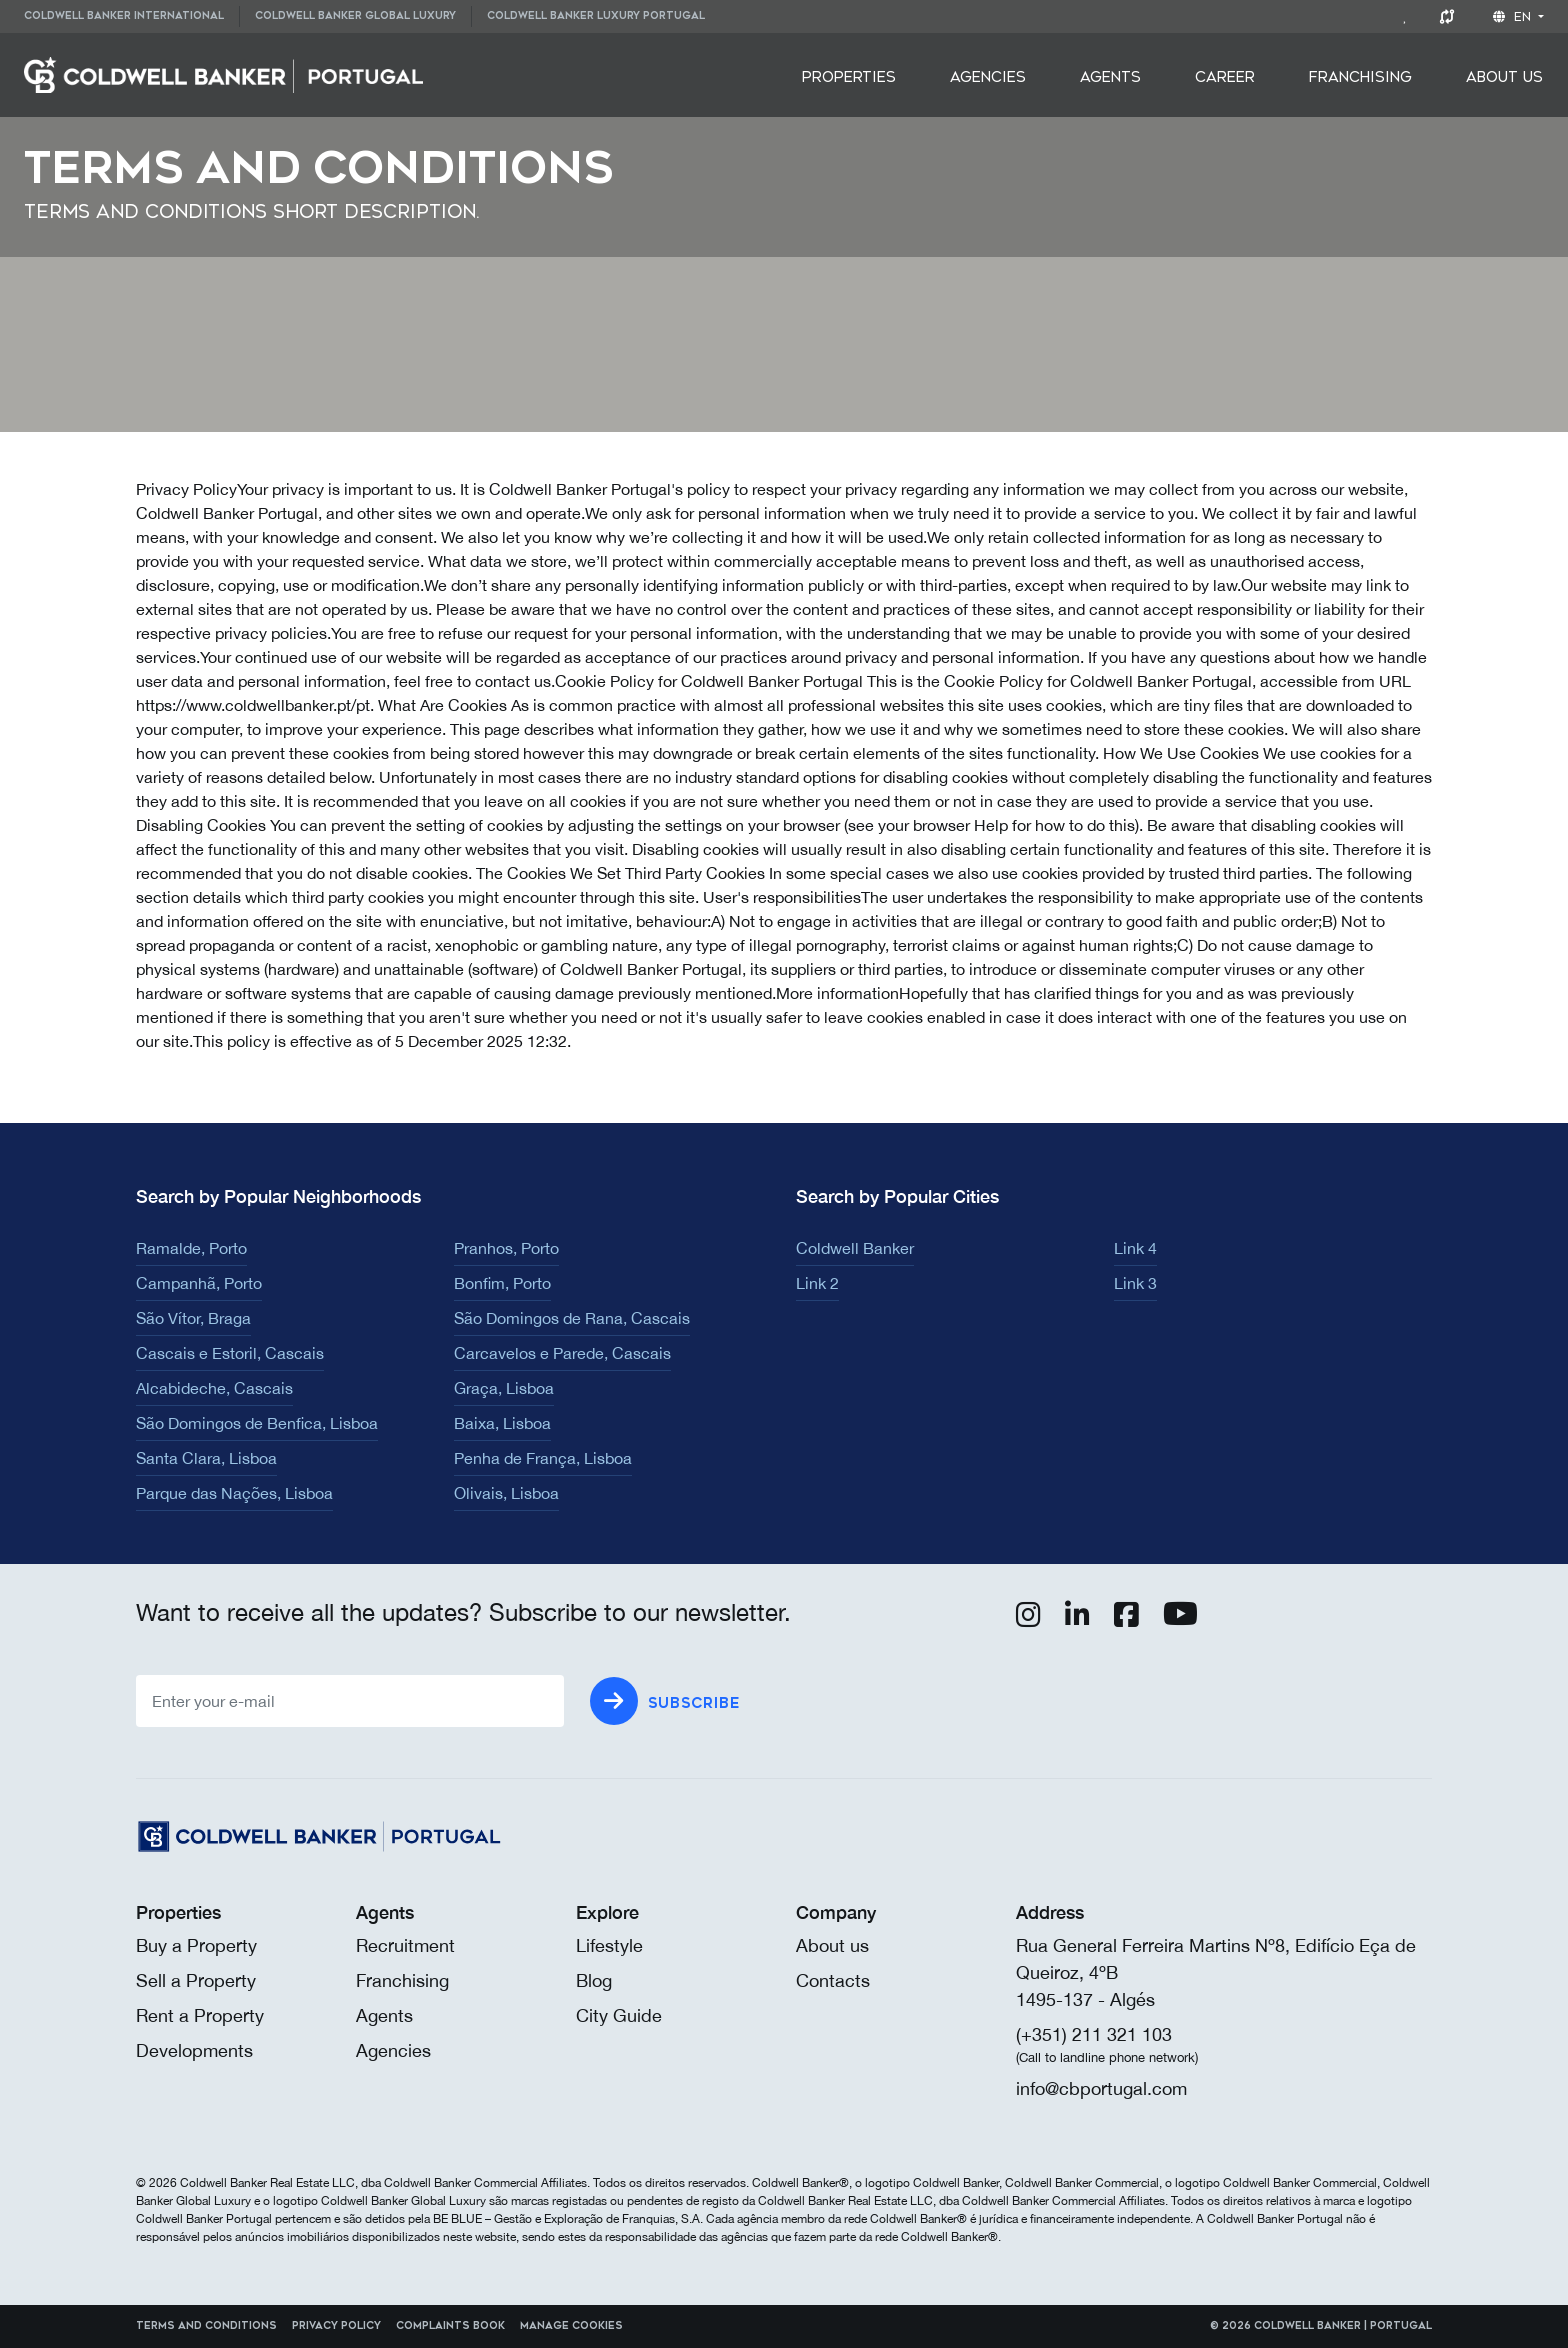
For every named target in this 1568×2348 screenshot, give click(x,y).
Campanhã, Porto (199, 1283)
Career (1225, 77)
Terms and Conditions (206, 2326)
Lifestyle (609, 1945)
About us (832, 1945)
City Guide (619, 2015)
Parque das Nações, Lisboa (234, 1493)
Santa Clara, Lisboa (206, 1458)
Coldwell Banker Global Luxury (355, 16)
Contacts (833, 1980)
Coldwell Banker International (124, 16)
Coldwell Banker (855, 1248)
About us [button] (1504, 77)
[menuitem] (131, 16)
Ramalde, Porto (191, 1248)
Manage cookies (571, 2326)
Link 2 (817, 1283)
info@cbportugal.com (1101, 2088)
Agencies (988, 77)
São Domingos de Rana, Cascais (572, 1318)
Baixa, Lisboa (502, 1423)
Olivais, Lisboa (506, 1493)
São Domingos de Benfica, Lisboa (257, 1423)
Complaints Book (450, 2326)
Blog (594, 1980)
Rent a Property (200, 2015)
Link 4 (1135, 1248)
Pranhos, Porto (506, 1248)
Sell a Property (196, 1980)
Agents (1110, 77)
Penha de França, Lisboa (543, 1458)
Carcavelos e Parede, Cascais (562, 1353)
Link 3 (1135, 1283)
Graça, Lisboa (504, 1388)
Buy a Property (196, 1945)
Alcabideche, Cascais (214, 1388)
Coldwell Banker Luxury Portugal (596, 16)
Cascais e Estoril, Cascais (230, 1353)
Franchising (1360, 77)
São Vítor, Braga (193, 1318)
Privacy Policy (336, 2326)
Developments (194, 2050)
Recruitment (405, 1945)
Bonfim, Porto (502, 1283)
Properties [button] (849, 77)
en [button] (1514, 17)
